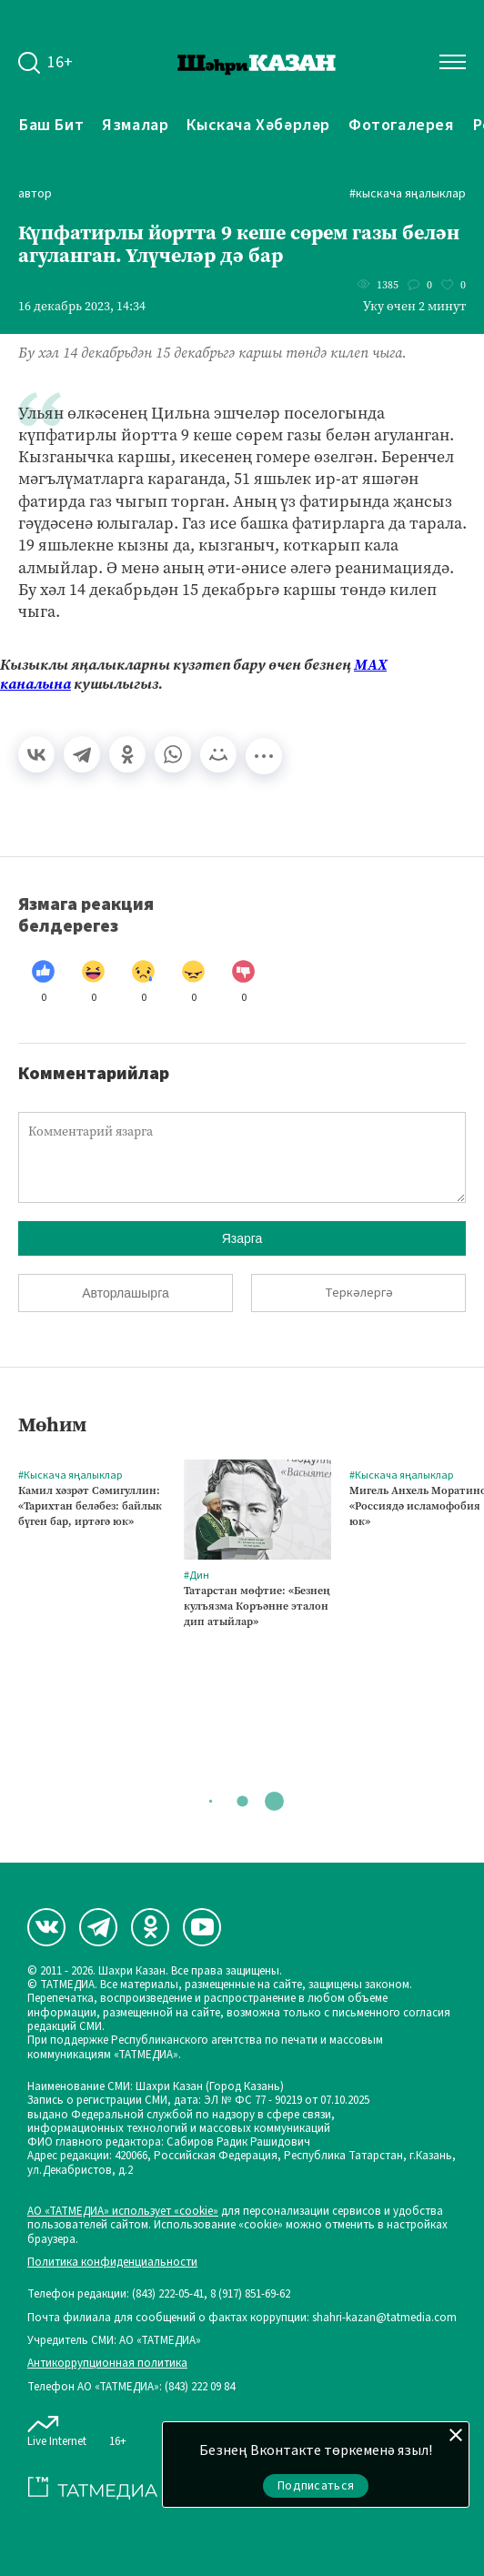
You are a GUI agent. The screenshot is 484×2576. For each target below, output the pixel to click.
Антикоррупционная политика (107, 2363)
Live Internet (56, 2428)
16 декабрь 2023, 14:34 (82, 306)
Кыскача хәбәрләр (258, 125)
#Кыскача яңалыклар (407, 194)
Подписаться (315, 2486)
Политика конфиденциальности (112, 2262)
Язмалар (135, 125)
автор (35, 194)
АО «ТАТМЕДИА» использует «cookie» (122, 2211)
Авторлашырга (125, 1293)
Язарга (242, 1238)
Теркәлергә (359, 1293)
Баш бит (51, 125)
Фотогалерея (401, 125)
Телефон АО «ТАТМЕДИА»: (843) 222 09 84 (131, 2387)
